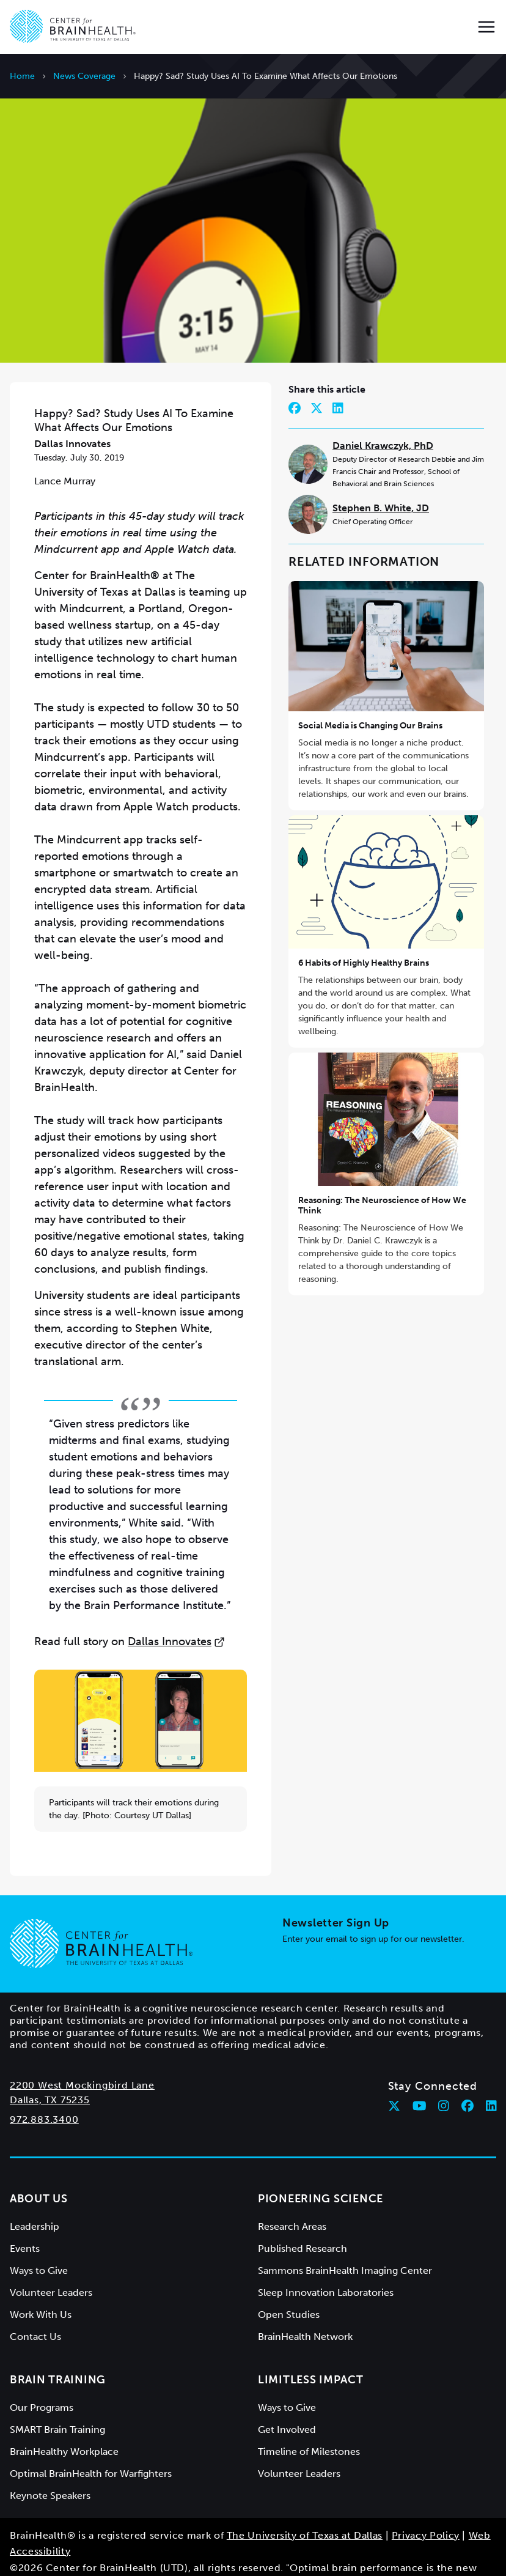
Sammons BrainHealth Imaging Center (345, 2238)
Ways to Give (39, 2238)
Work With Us (41, 2282)
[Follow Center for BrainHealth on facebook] (467, 2073)
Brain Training (58, 2347)
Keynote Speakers (50, 2463)
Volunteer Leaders (51, 2260)
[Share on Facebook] (294, 376)
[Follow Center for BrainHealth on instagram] (443, 2073)
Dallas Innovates (176, 1609)
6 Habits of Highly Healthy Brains (363, 930)
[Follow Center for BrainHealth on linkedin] (491, 2073)
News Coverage (84, 76)
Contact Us (35, 2304)
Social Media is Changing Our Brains (370, 694)
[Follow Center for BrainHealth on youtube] (420, 2073)
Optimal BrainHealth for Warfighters (91, 2441)
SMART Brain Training (57, 2397)
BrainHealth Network (305, 2304)
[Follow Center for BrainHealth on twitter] (394, 2073)
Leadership (34, 2194)
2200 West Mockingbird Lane (82, 2053)
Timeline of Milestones (309, 2419)
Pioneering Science (320, 2166)
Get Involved (287, 2397)
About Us (39, 2166)
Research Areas (292, 2194)
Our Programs (41, 2375)
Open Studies (289, 2282)
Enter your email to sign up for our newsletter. (373, 1906)
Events (25, 2216)
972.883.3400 (44, 2087)
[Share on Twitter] (316, 376)
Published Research (302, 2216)
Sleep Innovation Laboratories (326, 2260)
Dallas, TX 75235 (50, 2067)
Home (22, 76)
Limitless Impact (311, 2347)
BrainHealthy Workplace (64, 2419)
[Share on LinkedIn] (337, 376)
